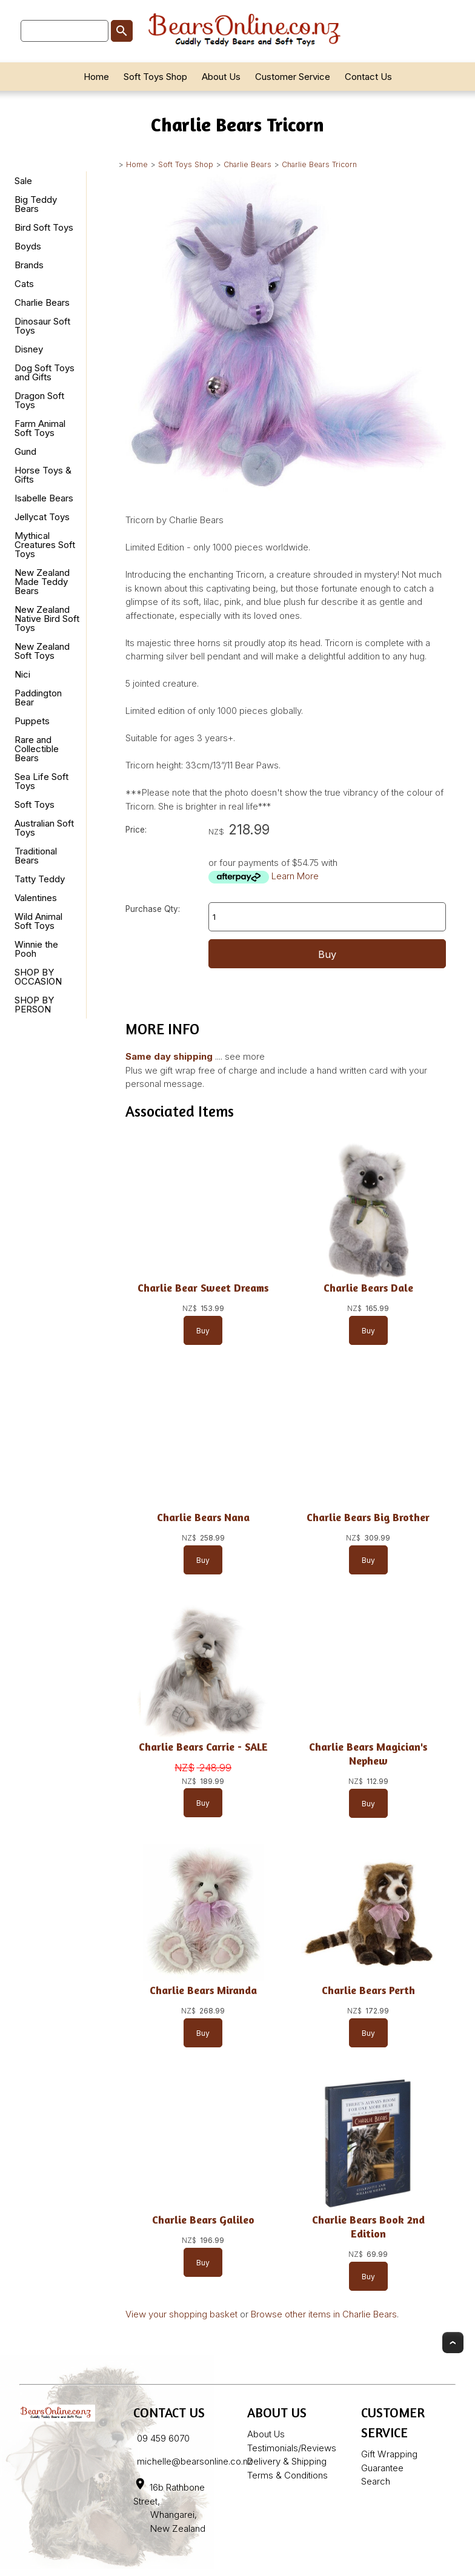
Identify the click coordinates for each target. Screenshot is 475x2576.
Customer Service (292, 76)
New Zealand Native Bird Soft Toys (47, 618)
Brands (29, 265)
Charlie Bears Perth (368, 1990)
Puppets (32, 721)
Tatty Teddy (40, 879)
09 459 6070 (163, 2438)
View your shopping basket (181, 2314)
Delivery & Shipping (287, 2461)
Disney (29, 349)
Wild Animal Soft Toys (38, 921)
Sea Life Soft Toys (41, 781)
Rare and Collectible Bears (37, 749)
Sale (23, 181)
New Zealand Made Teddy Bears (42, 581)
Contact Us (368, 76)
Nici (22, 674)
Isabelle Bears (44, 498)
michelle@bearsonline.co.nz (195, 2461)
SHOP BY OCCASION (38, 976)
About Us (221, 76)
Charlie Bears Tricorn (319, 164)
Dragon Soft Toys (39, 400)
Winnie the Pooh (36, 949)
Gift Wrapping (389, 2454)
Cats (24, 283)
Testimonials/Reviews (291, 2448)
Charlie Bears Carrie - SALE (203, 1746)
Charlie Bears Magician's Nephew (368, 1753)
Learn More (295, 876)
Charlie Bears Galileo (203, 2219)
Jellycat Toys (42, 517)
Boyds (28, 246)
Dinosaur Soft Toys (42, 325)
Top (452, 2342)
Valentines (36, 897)
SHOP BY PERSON (34, 1004)
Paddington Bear (38, 697)
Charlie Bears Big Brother (368, 1517)
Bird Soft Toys (44, 227)
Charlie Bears (247, 164)
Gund (25, 451)
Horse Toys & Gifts (43, 474)
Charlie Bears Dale (368, 1287)
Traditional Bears (36, 855)
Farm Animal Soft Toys (40, 428)
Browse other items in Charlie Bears (324, 2314)
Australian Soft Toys (44, 827)
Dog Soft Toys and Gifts (45, 372)
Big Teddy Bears (36, 204)
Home (96, 76)
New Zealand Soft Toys (42, 651)
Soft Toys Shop (155, 76)
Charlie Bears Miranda (203, 1990)
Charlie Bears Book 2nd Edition (368, 2226)
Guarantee (382, 2468)
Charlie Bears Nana (203, 1517)
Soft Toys (35, 804)
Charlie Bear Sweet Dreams (203, 1287)
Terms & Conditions (287, 2475)
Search (375, 2481)
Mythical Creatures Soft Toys (45, 545)
